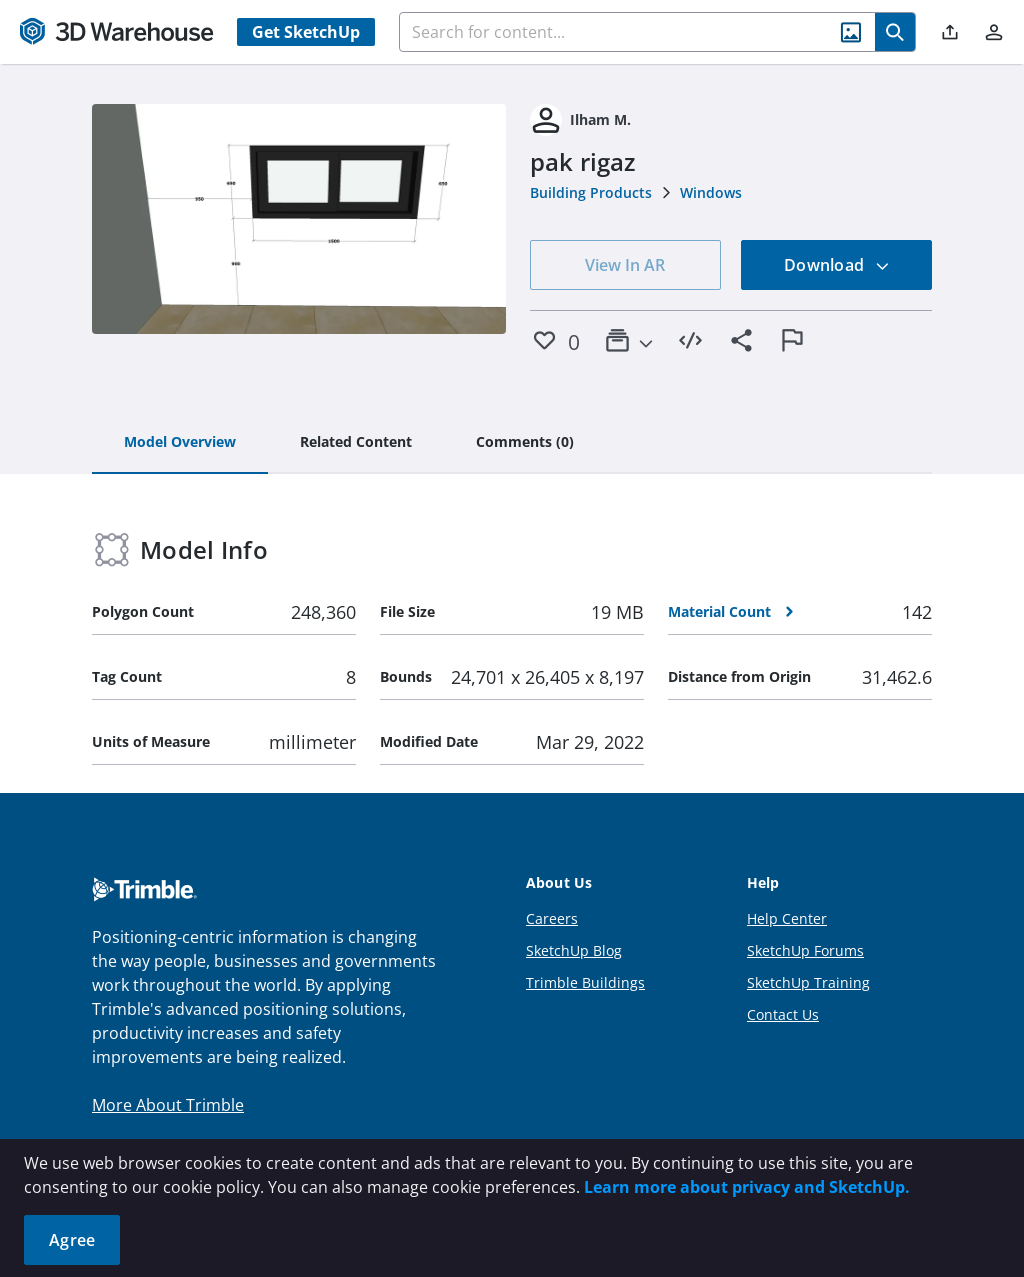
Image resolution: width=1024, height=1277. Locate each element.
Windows (711, 192)
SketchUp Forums (805, 950)
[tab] (180, 443)
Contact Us (783, 1014)
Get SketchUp (306, 32)
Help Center (787, 918)
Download (837, 265)
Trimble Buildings (585, 982)
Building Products (591, 192)
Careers (552, 918)
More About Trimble (168, 1105)
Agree (72, 1240)
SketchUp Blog (574, 950)
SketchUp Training (808, 982)
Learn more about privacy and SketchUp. (747, 1187)
